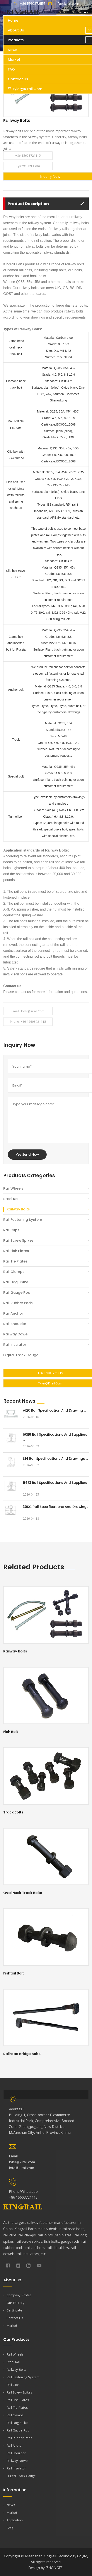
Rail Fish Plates (16, 1250)
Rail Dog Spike (15, 1282)
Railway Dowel (15, 1334)
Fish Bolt (10, 1731)
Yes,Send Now (27, 1154)
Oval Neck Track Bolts (22, 1892)
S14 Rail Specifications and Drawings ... (55, 1458)
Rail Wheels (13, 1188)
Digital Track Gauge (20, 1355)
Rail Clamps (13, 1271)
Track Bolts (13, 1812)
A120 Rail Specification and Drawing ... (54, 1410)
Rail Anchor (13, 1313)
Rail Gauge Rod (16, 1292)
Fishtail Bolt (13, 1973)
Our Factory (15, 2302)
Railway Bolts (18, 1209)
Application (15, 2520)
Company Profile (19, 2295)
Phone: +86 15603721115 (28, 1021)
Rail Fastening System (22, 1219)
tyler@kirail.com (28, 166)
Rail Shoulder (14, 1323)
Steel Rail (11, 1198)
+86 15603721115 (28, 155)
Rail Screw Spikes (18, 1240)
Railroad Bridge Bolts (22, 2053)
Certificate (14, 2310)
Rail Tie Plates (15, 1261)
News (11, 2505)
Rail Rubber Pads (18, 1302)
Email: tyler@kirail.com (27, 1011)
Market (12, 2325)
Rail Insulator (14, 1344)
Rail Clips (11, 1230)
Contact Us (15, 2318)
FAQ (10, 2527)
